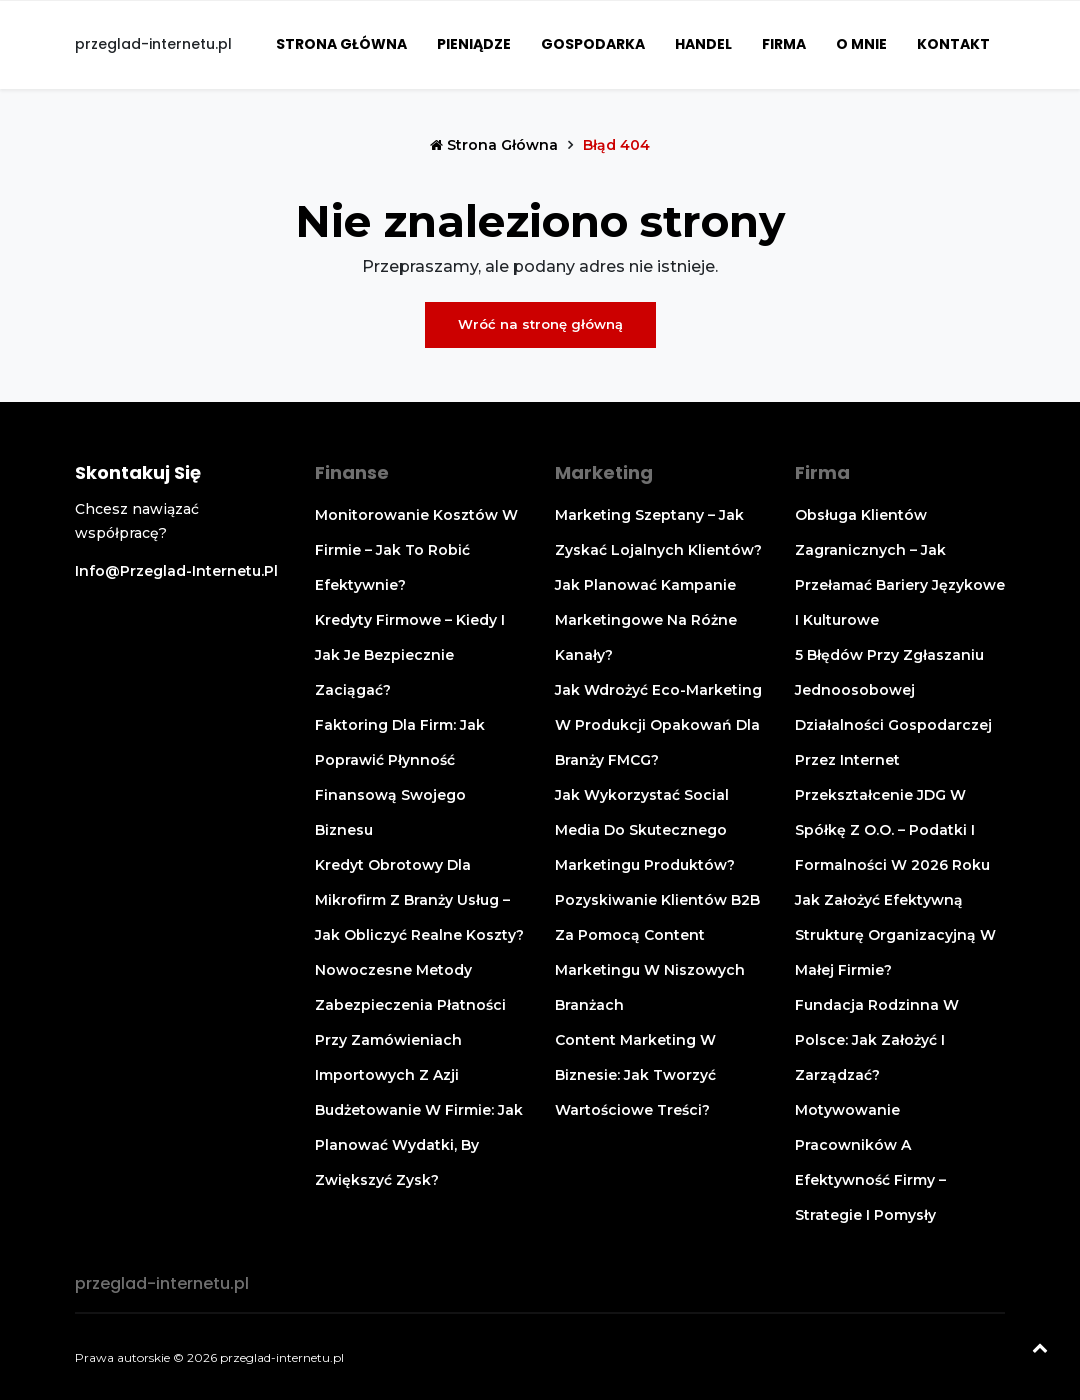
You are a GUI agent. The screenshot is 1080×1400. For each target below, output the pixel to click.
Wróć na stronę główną (540, 324)
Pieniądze (474, 44)
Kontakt (953, 44)
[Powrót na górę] (1040, 1350)
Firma (784, 44)
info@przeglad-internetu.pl (176, 571)
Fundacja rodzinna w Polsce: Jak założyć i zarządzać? (877, 1040)
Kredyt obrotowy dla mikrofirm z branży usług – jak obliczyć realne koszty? (419, 900)
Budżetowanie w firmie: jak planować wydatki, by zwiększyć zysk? (419, 1145)
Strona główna (341, 44)
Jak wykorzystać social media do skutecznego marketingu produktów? (645, 830)
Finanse (352, 472)
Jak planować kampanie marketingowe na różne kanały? (646, 620)
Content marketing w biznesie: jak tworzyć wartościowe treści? (635, 1075)
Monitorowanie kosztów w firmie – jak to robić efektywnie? (416, 550)
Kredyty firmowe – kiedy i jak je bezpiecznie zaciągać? (410, 655)
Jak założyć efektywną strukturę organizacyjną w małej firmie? (895, 935)
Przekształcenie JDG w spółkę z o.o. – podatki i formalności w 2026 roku (892, 830)
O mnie (861, 44)
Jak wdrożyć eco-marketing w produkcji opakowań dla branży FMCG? (658, 725)
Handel (703, 44)
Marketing (604, 472)
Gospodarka (593, 44)
